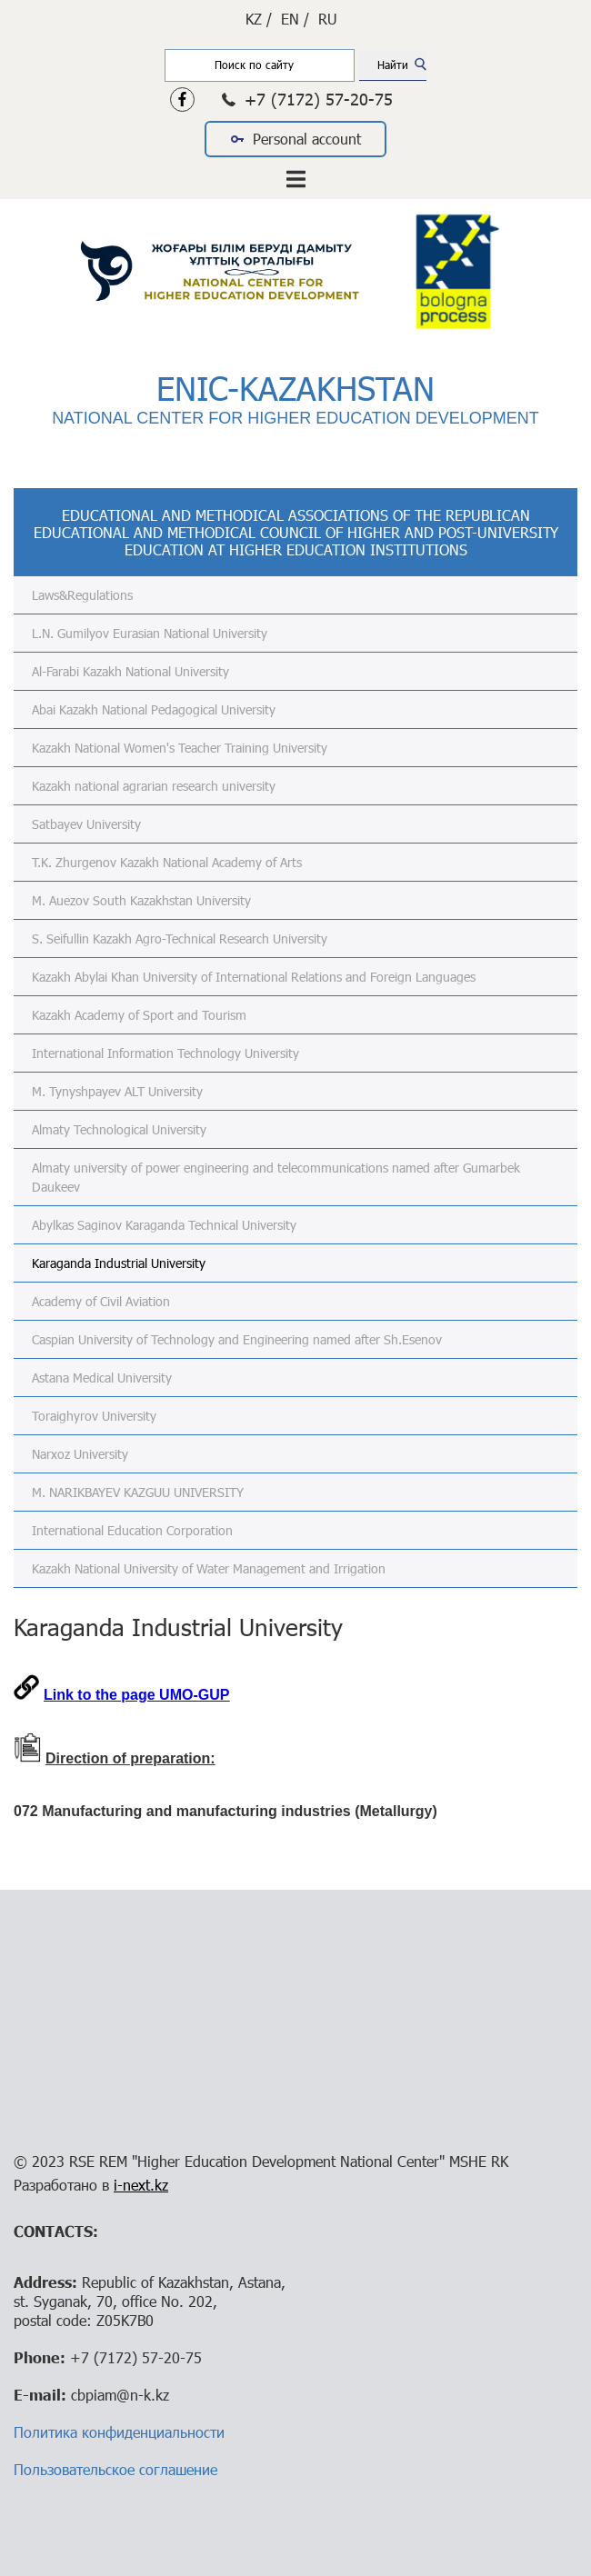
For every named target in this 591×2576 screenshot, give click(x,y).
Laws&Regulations (82, 595)
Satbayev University (86, 824)
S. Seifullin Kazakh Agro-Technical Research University (179, 938)
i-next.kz (141, 2184)
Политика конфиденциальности (119, 2432)
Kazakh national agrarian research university (153, 786)
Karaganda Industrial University (118, 1263)
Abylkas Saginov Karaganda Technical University (164, 1225)
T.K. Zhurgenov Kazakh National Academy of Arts (167, 862)
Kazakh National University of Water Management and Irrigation (209, 1568)
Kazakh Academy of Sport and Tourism (139, 1015)
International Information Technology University (165, 1053)
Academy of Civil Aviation (101, 1301)
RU (327, 18)
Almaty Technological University (119, 1129)
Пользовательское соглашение (115, 2469)
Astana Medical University (102, 1377)
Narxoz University (80, 1454)
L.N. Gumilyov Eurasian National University (149, 633)
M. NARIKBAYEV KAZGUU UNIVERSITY (138, 1492)
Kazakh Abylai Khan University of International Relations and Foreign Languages (254, 976)
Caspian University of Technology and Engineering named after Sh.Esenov (237, 1339)
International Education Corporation (132, 1530)
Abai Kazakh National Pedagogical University (153, 709)
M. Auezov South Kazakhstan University (141, 900)
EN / (295, 18)
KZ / (258, 18)
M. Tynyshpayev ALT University (117, 1091)
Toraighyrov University (94, 1415)
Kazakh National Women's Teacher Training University (179, 747)
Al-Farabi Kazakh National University (130, 671)
